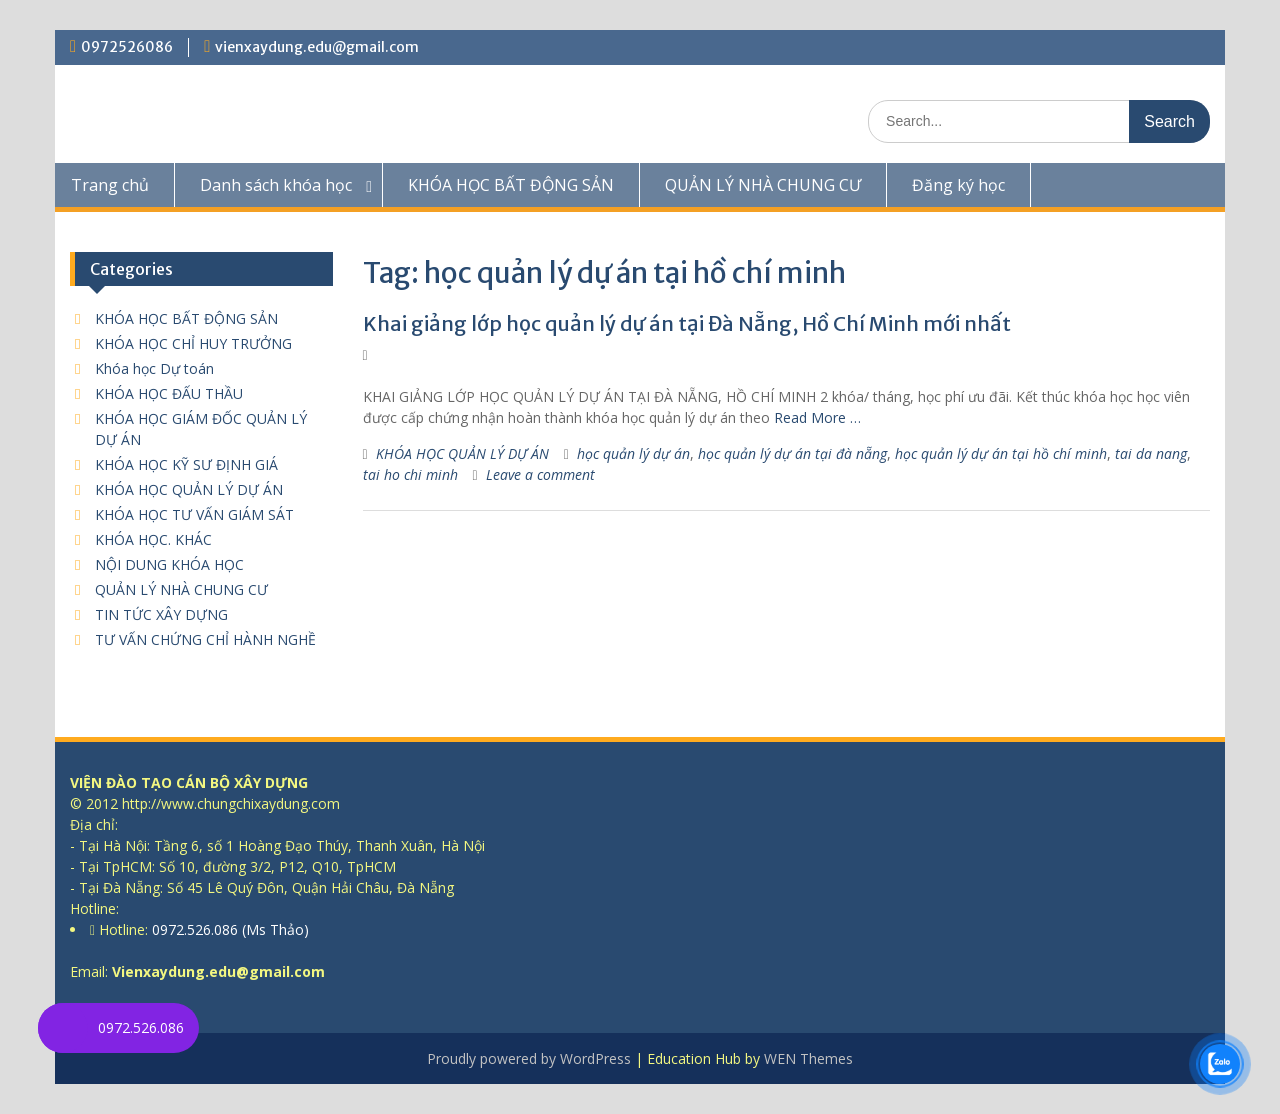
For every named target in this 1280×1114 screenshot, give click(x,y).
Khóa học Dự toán (154, 368)
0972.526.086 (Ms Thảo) (228, 929)
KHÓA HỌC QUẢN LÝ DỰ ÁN (462, 453)
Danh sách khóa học (276, 185)
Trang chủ (110, 185)
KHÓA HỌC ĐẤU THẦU (169, 393)
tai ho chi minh (410, 474)
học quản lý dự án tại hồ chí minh (1001, 453)
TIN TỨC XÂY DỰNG (161, 614)
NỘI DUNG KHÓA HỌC (169, 564)
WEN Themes (808, 1058)
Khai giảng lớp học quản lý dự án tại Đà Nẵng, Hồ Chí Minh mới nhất (687, 323)
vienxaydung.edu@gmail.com (317, 47)
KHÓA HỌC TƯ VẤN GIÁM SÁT (194, 514)
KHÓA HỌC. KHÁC (153, 539)
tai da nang (1151, 453)
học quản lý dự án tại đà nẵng (792, 453)
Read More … (817, 417)
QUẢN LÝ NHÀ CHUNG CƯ (763, 185)
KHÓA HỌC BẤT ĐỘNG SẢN (511, 185)
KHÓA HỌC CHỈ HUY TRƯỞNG (193, 343)
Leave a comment (540, 474)
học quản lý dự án (633, 453)
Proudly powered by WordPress (529, 1058)
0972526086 (127, 47)
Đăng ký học (958, 185)
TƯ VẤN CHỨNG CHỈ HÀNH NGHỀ (205, 639)
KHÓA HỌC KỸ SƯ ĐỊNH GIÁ (186, 464)
